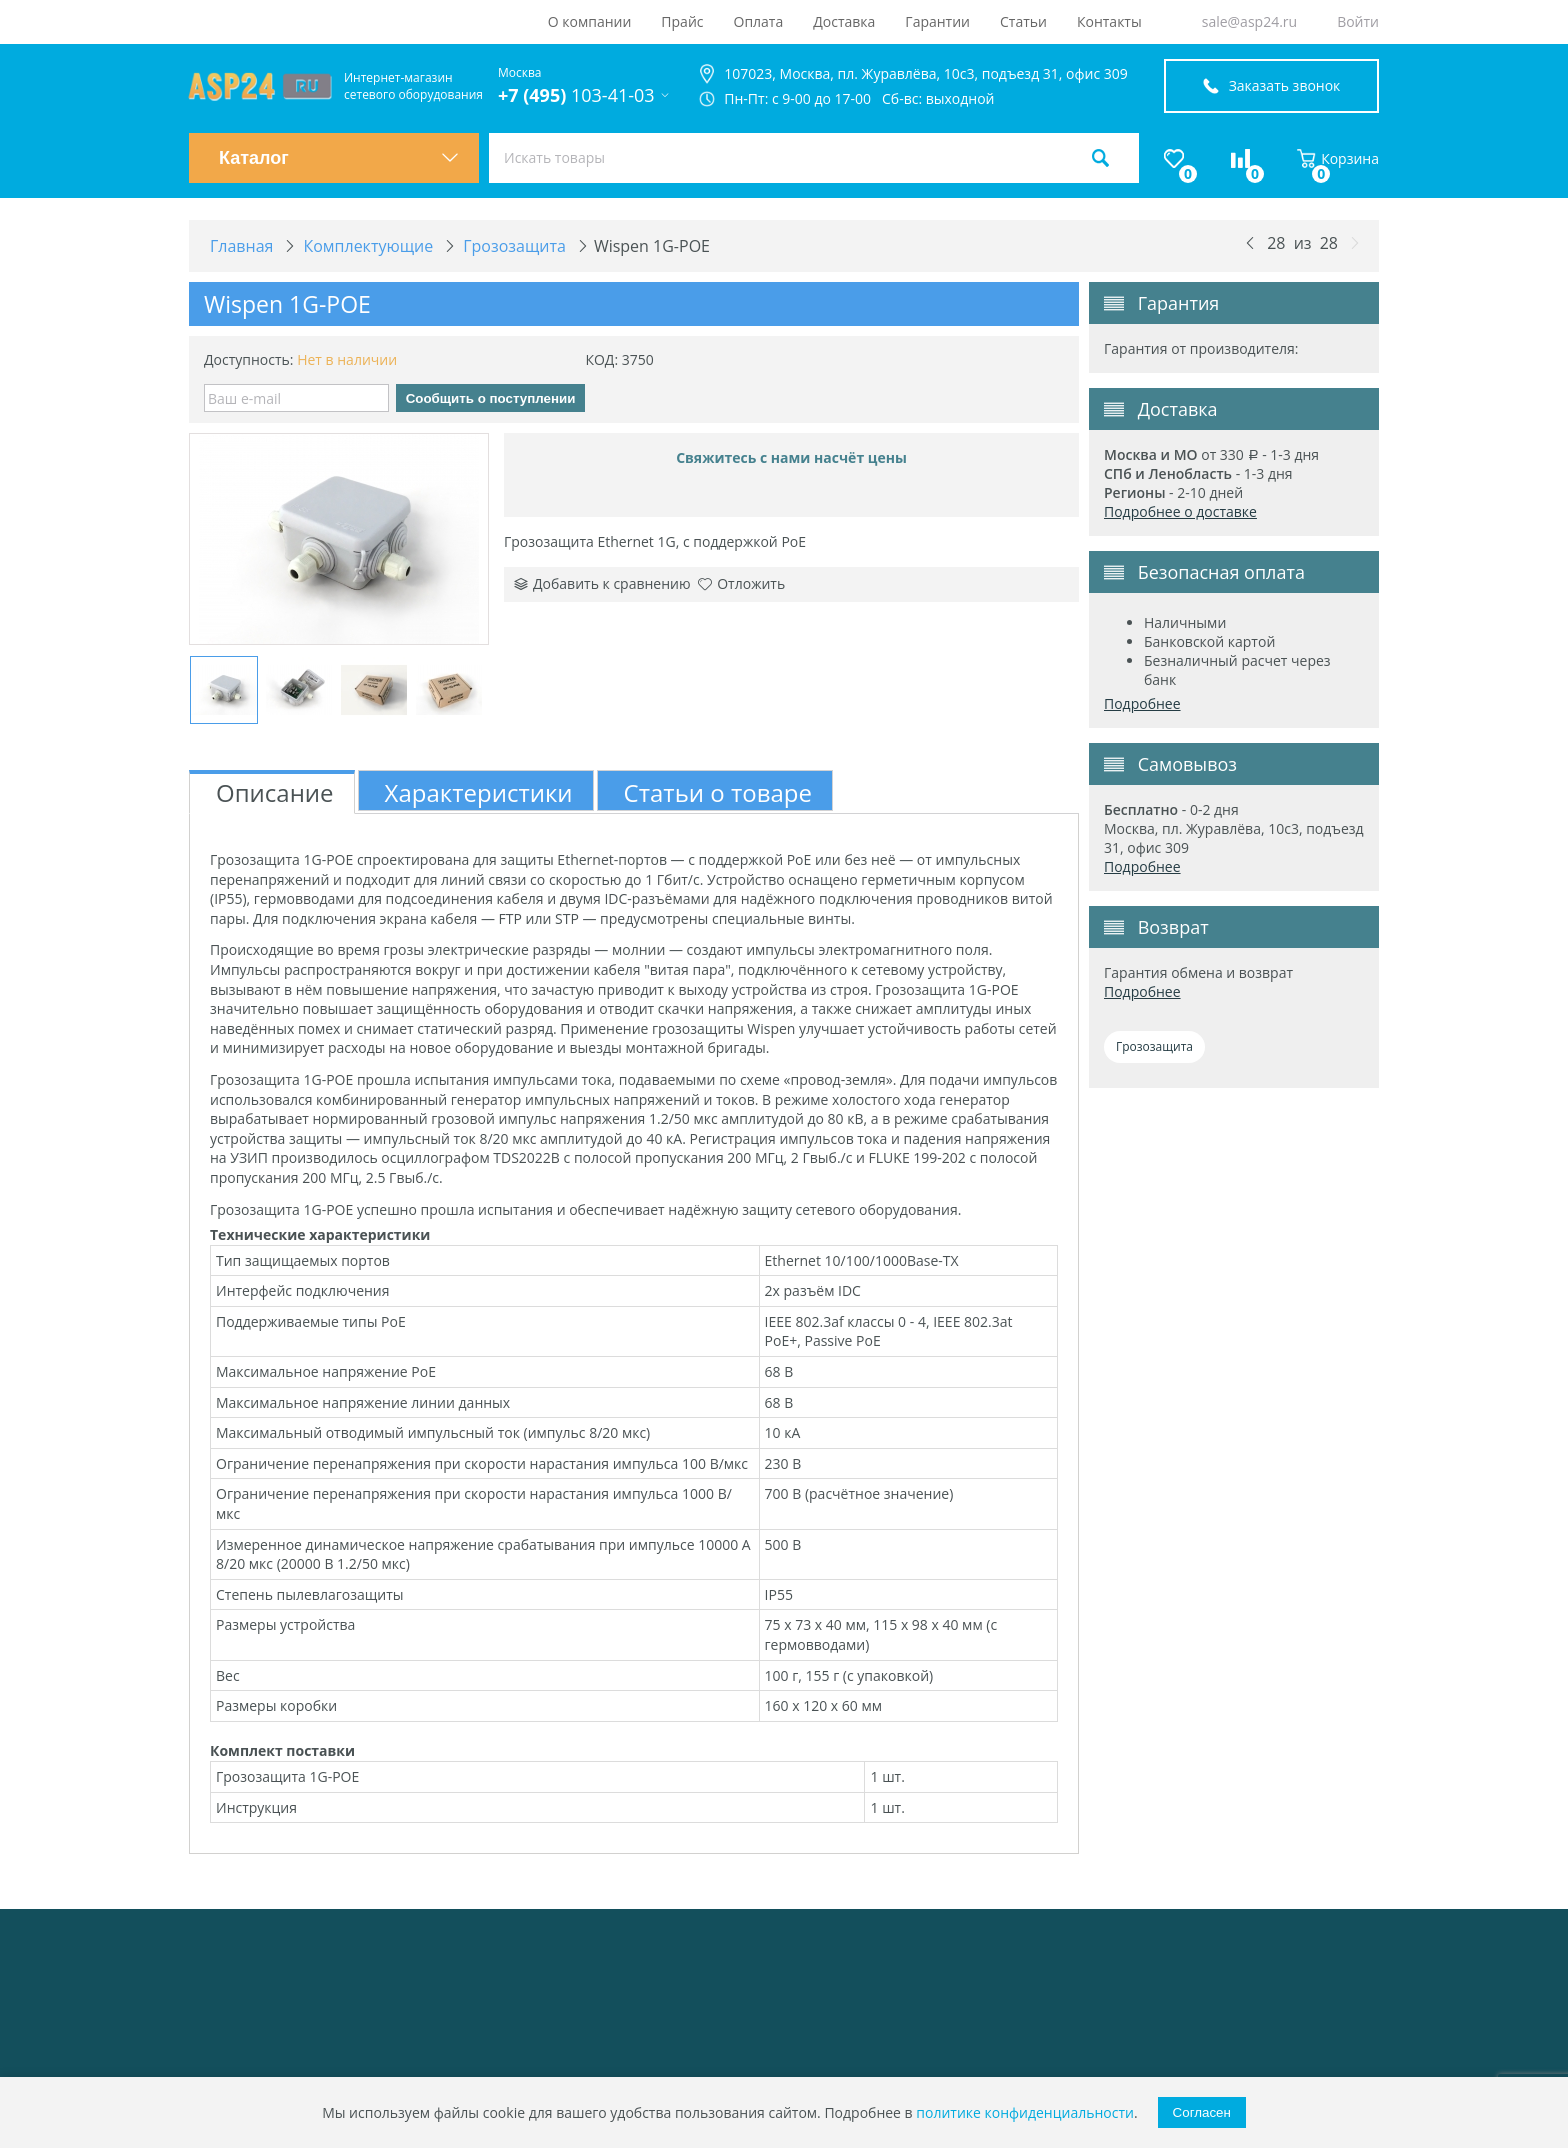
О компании (590, 21)
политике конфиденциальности (1025, 2112)
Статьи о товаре (718, 792)
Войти (1358, 21)
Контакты (1109, 21)
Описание (275, 792)
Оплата (759, 21)
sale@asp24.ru (1249, 21)
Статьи (1023, 21)
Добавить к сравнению (602, 583)
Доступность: (249, 359)
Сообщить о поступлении (491, 398)
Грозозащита (1154, 1046)
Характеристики (479, 792)
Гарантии (937, 21)
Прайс (682, 21)
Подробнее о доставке (1180, 511)
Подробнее (1142, 703)
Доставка (844, 21)
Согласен (1202, 2112)
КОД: (601, 359)
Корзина (1338, 158)
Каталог (339, 158)
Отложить (741, 583)
